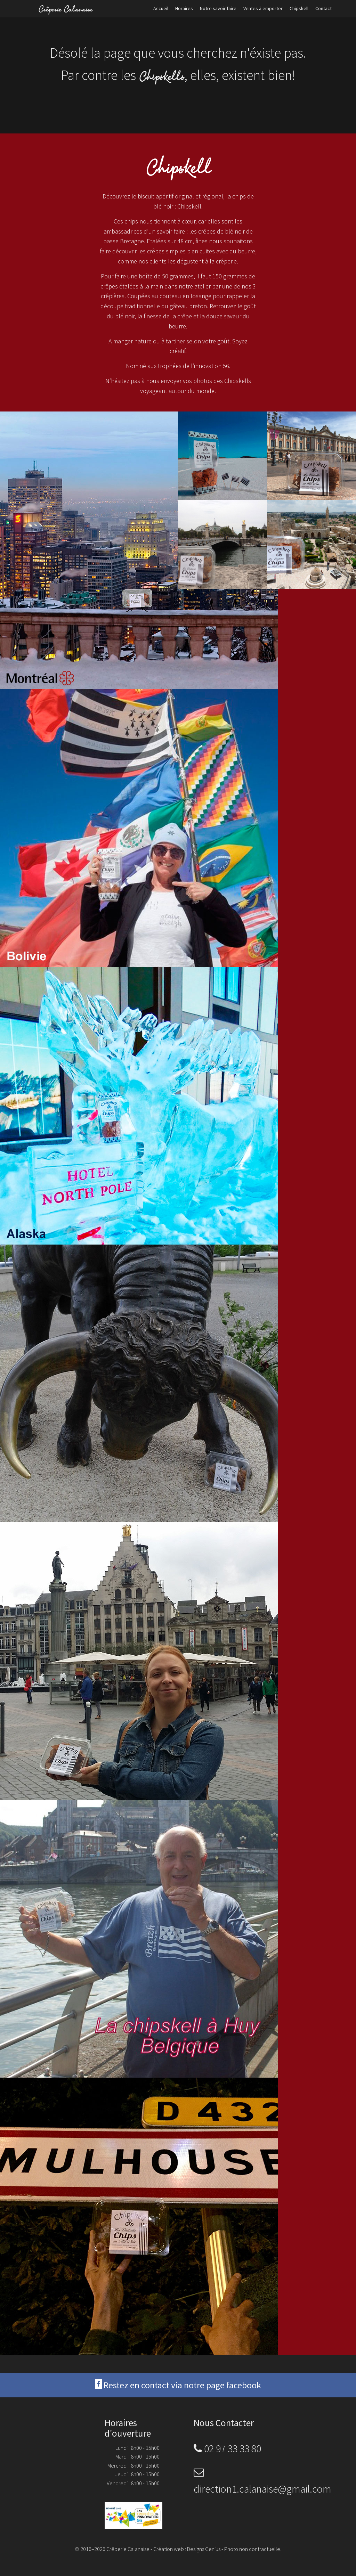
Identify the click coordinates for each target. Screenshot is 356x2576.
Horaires (184, 8)
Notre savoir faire (218, 8)
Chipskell (299, 8)
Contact (323, 8)
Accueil (160, 8)
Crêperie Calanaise (65, 8)
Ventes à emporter (263, 8)
